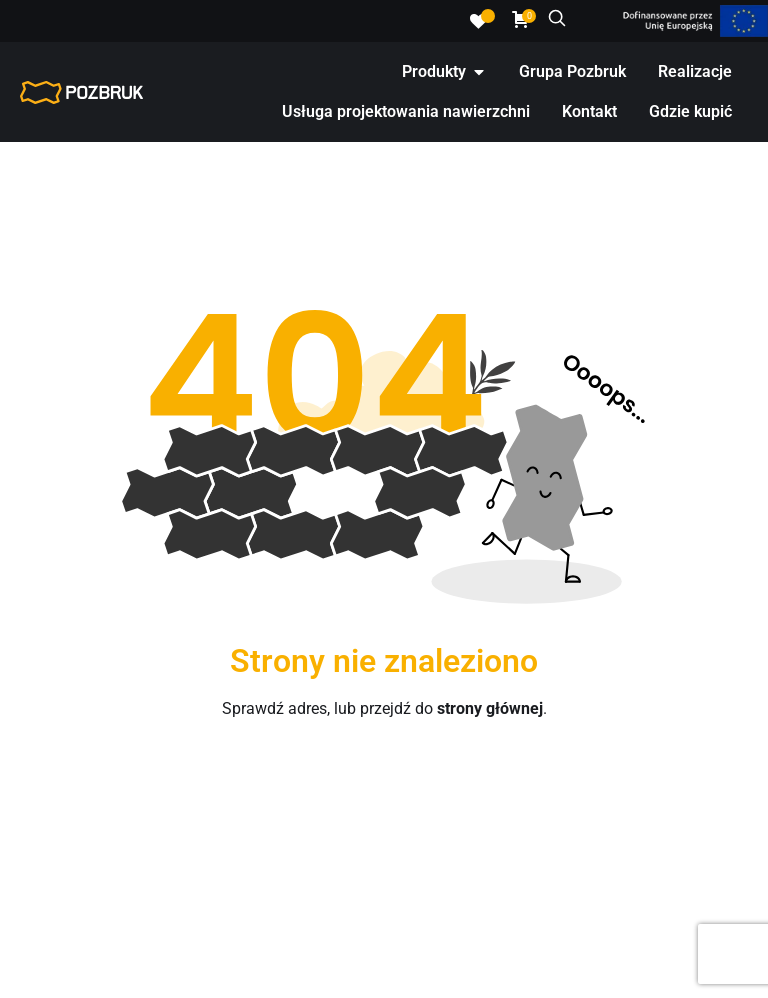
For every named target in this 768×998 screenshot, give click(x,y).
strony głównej (490, 708)
